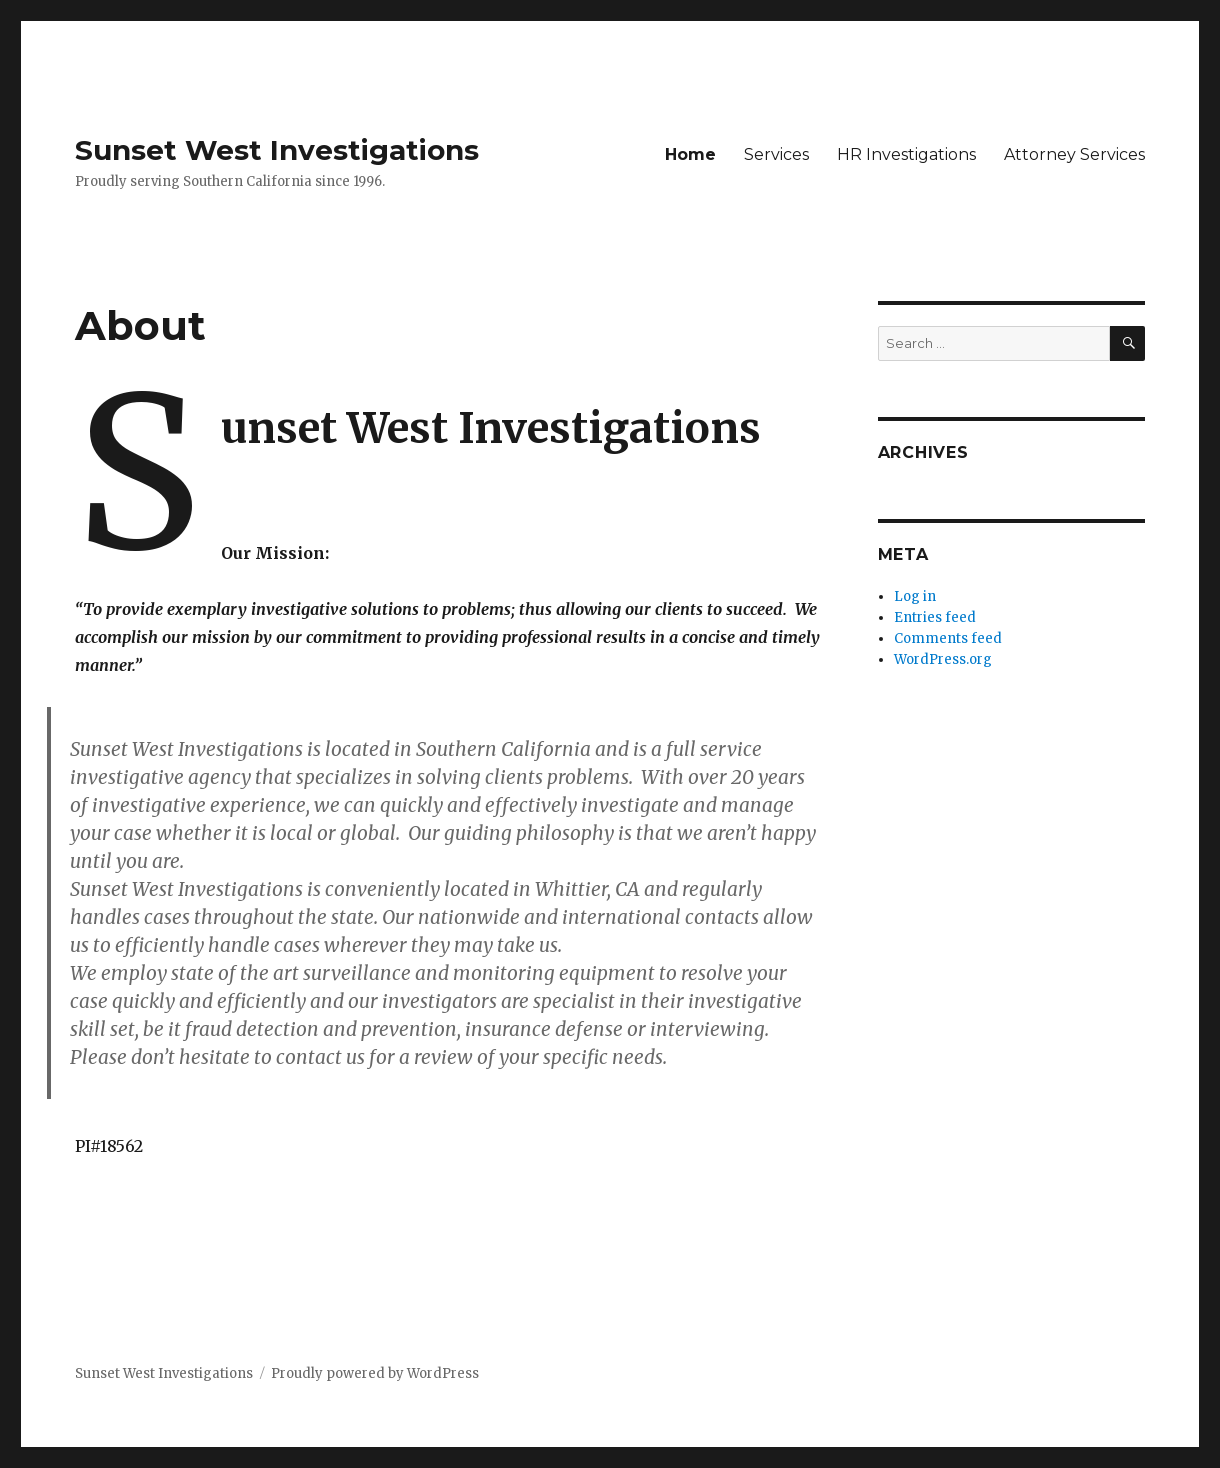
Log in (915, 596)
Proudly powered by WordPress (375, 1373)
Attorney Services (1074, 154)
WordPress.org (943, 659)
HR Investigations (906, 154)
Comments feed (948, 638)
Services (776, 154)
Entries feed (935, 617)
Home (690, 154)
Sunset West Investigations (277, 150)
